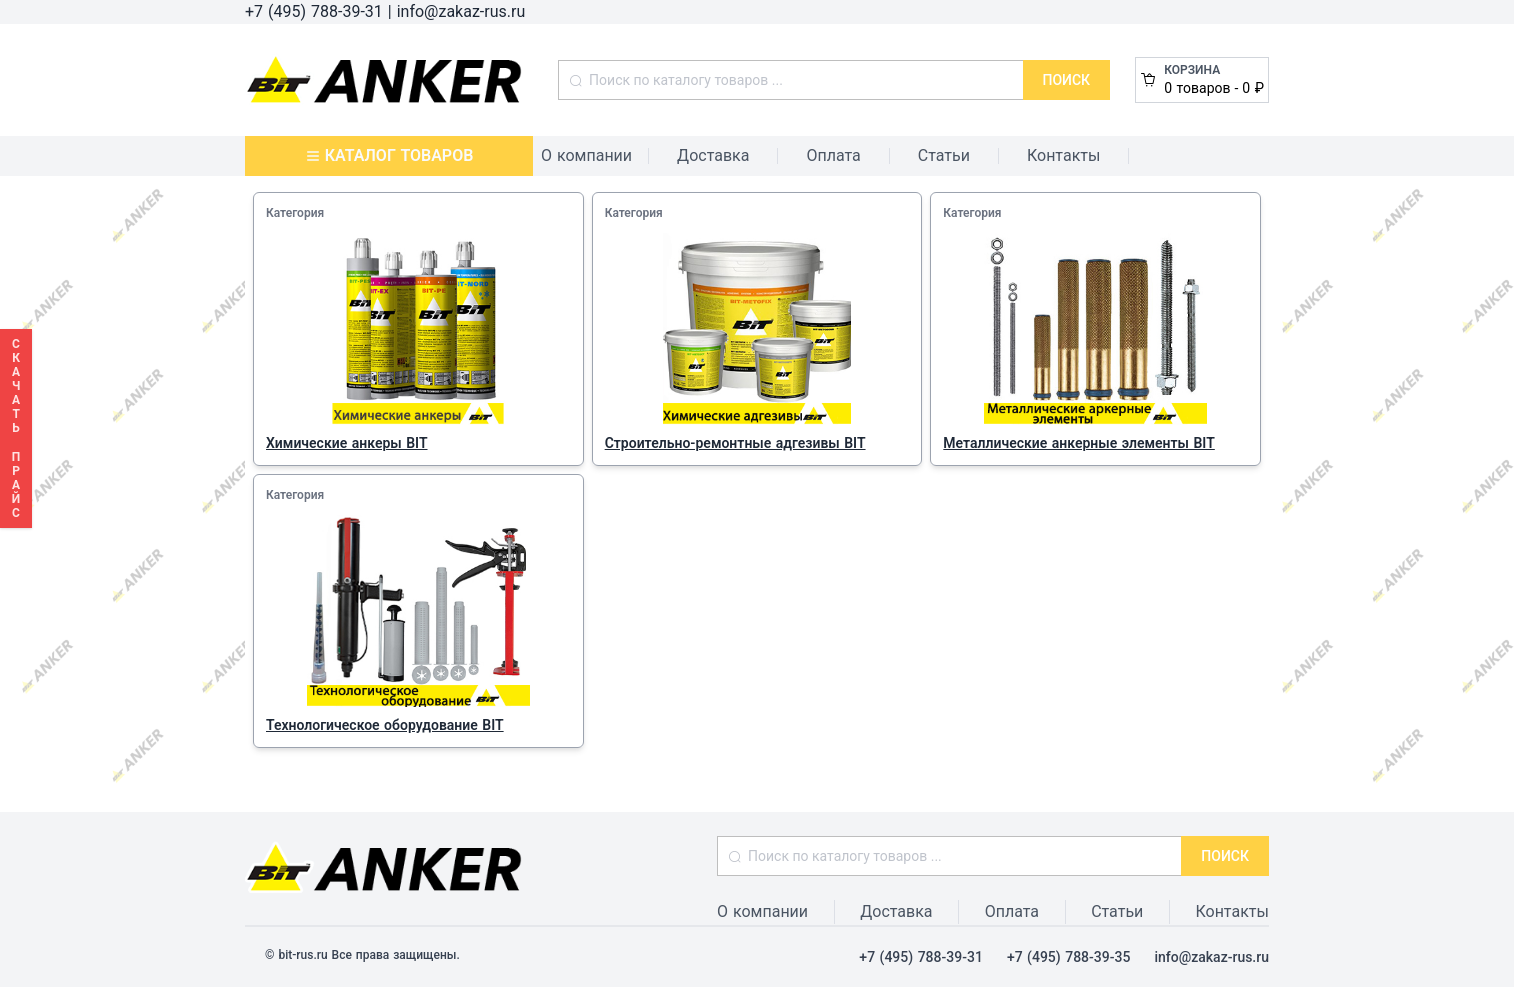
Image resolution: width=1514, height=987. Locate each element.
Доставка (713, 155)
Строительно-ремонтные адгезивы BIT (735, 443)
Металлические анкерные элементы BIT (1078, 443)
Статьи (944, 155)
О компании (586, 155)
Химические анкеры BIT (347, 443)
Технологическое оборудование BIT (385, 725)
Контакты (1063, 155)
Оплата (833, 155)
